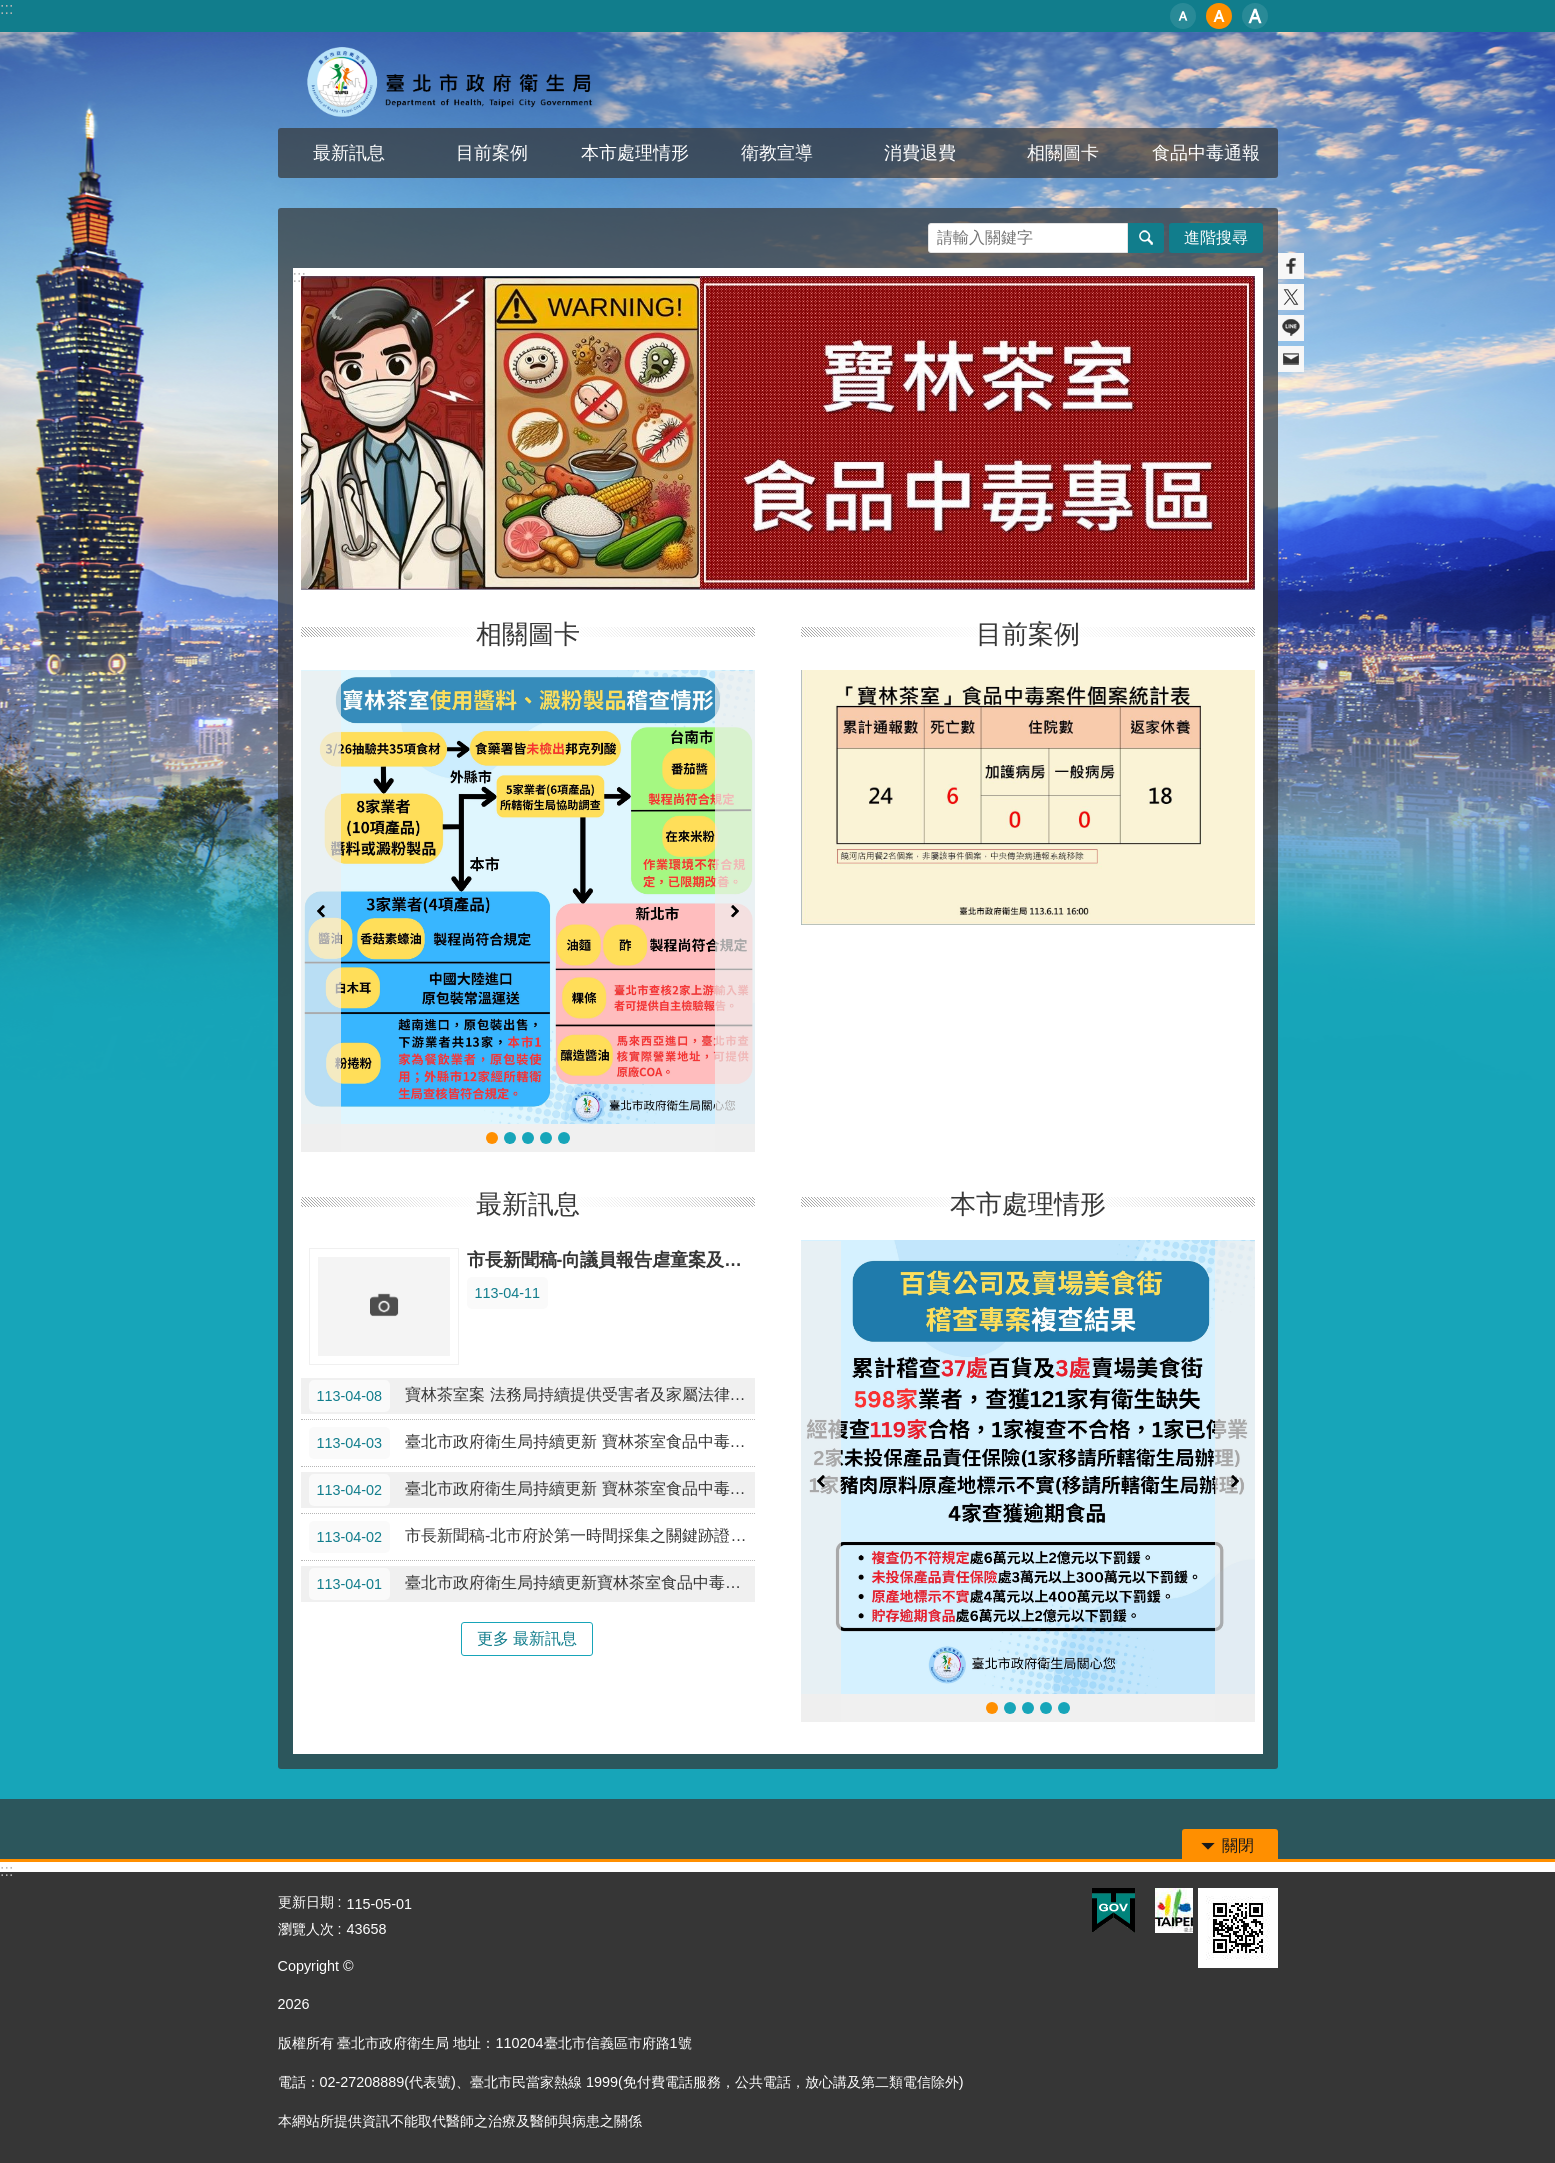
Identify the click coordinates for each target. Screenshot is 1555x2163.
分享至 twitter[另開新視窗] (1291, 297)
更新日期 (306, 1902)
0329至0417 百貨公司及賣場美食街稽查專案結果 (1064, 1708)
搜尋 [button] (1146, 238)
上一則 (321, 911)
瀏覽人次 (306, 1929)
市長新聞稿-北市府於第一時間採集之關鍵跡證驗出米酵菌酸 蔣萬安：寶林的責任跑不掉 (532, 1537)
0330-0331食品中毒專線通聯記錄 (564, 1138)
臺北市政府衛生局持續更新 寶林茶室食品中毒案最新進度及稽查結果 (532, 1443)
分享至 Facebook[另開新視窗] (1291, 266)
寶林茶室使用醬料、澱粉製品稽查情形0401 (528, 1138)
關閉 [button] (1238, 1845)
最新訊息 (349, 153)
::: (6, 8)
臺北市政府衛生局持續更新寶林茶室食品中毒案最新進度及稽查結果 (532, 1584)
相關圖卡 (1063, 153)
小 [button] (1183, 16)
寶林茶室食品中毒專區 (453, 80)
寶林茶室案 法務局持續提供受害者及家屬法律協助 (532, 1396)
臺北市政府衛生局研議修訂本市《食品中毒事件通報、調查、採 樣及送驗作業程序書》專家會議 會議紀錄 (1010, 1708)
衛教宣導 (777, 153)
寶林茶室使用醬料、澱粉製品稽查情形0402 (510, 1138)
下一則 (735, 911)
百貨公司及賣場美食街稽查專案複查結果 (992, 1708)
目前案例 (492, 153)
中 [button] (1219, 16)
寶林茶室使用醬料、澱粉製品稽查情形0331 (546, 1138)
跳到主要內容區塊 (10, 10)
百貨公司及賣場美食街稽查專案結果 (1028, 1708)
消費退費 (920, 153)
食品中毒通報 (1206, 153)
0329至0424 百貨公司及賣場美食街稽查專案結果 (1046, 1708)
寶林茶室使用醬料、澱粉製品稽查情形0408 (492, 1138)
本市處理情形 (635, 153)
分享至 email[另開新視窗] (1291, 359)
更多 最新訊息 (527, 1638)
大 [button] (1255, 16)
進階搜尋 (1216, 237)
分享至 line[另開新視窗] (1291, 328)
